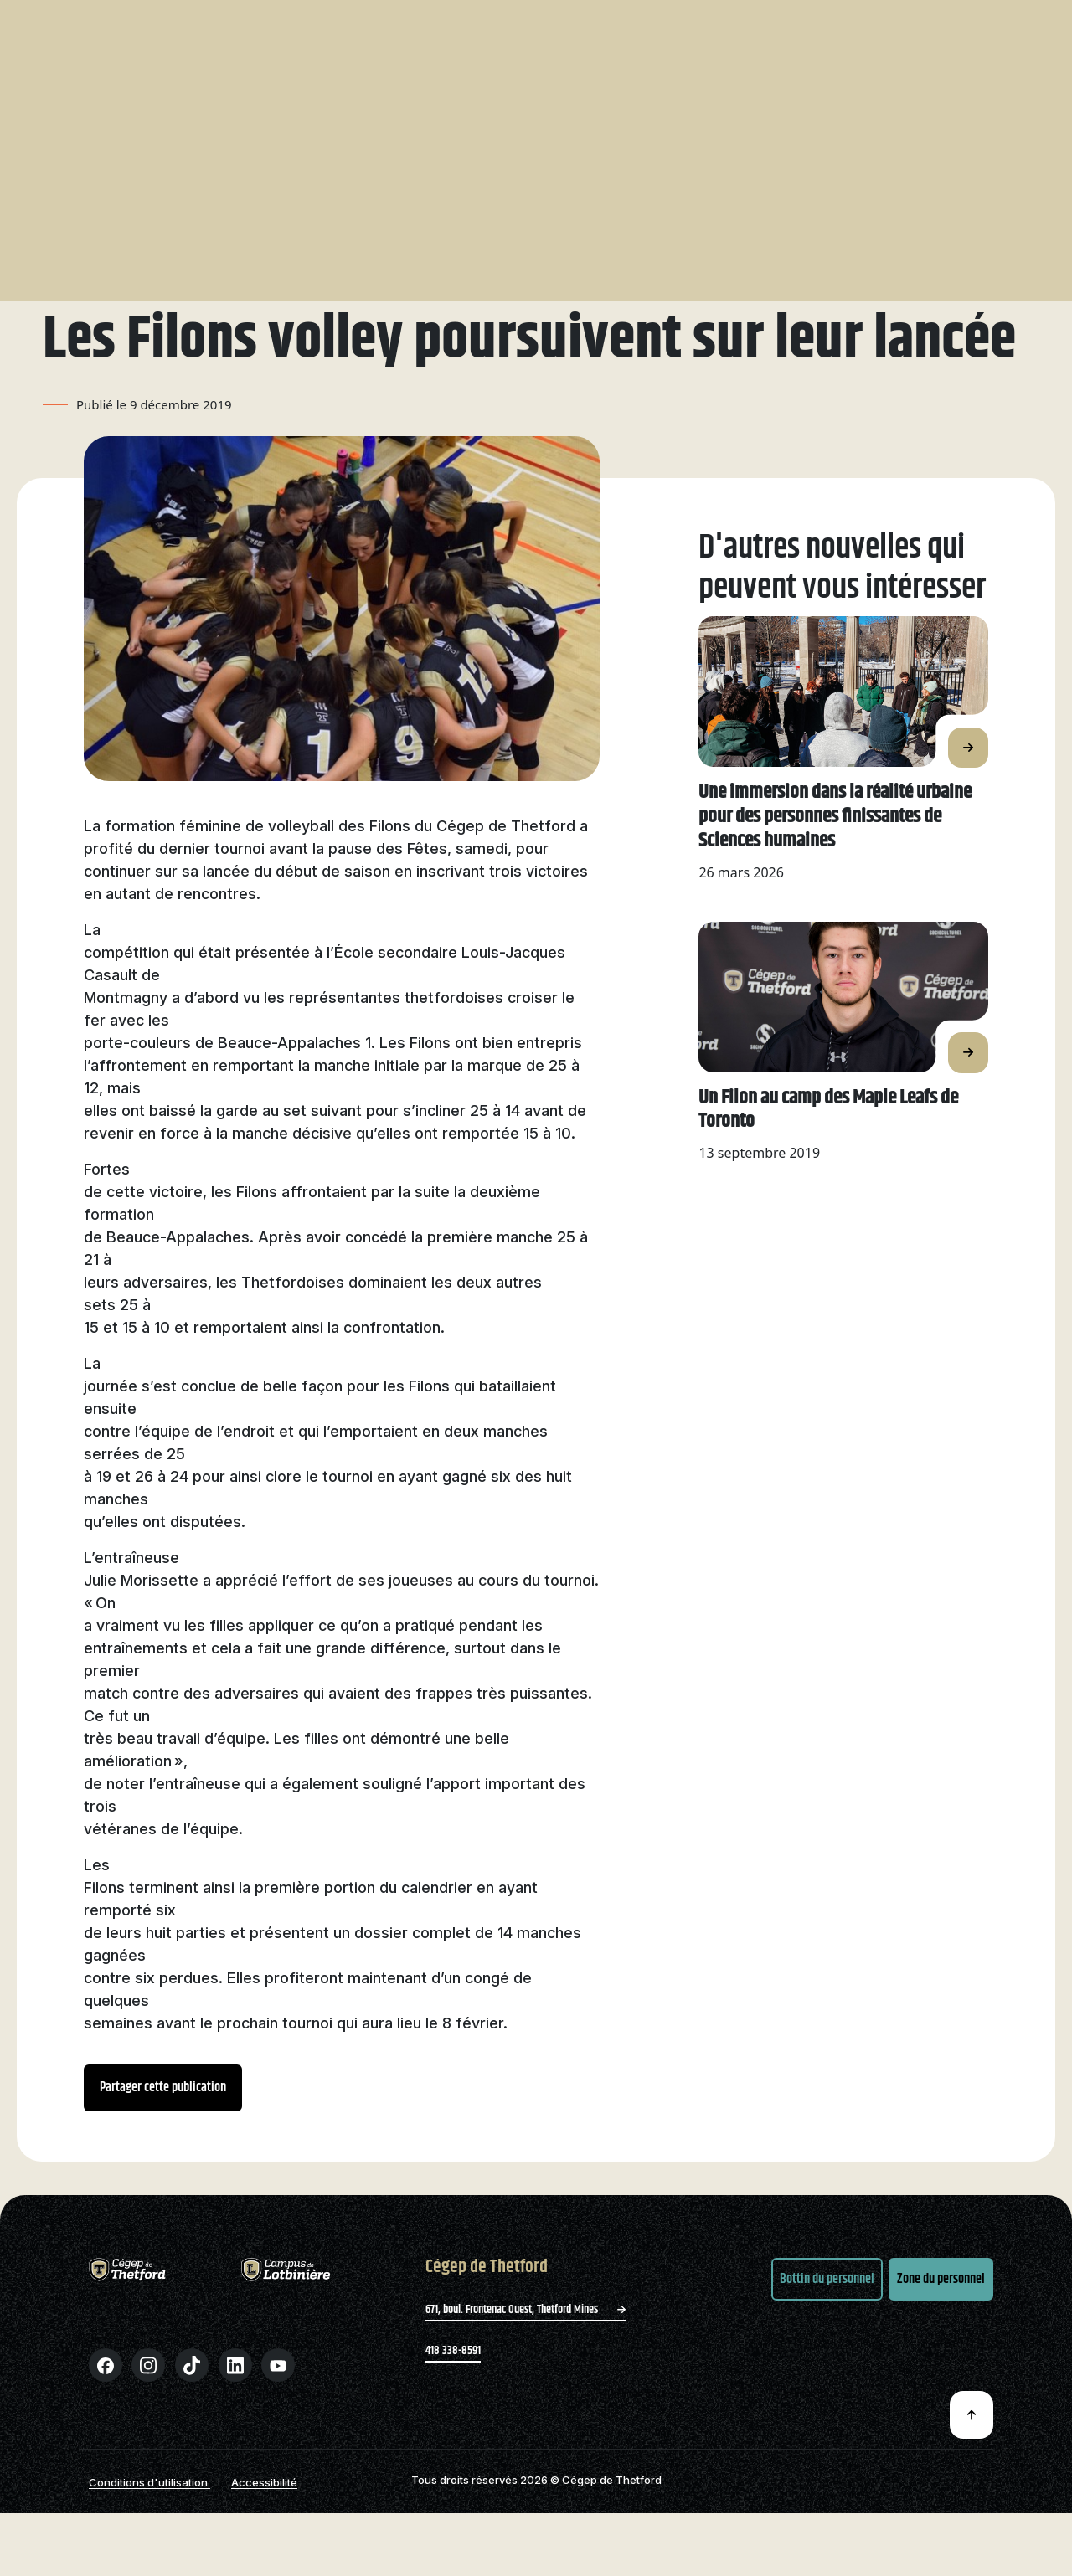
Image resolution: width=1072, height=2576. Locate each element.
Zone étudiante (945, 28)
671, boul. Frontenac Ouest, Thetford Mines (525, 2349)
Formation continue (854, 101)
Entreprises (996, 101)
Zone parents (845, 24)
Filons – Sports (569, 101)
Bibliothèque (680, 24)
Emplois (609, 24)
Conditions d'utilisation (149, 2521)
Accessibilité (264, 2521)
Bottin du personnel (827, 2318)
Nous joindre (762, 24)
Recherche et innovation (510, 24)
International (711, 101)
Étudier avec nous (426, 101)
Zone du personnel (941, 2318)
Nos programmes (284, 101)
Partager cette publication (163, 2126)
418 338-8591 (453, 2390)
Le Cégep (410, 24)
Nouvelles (102, 198)
